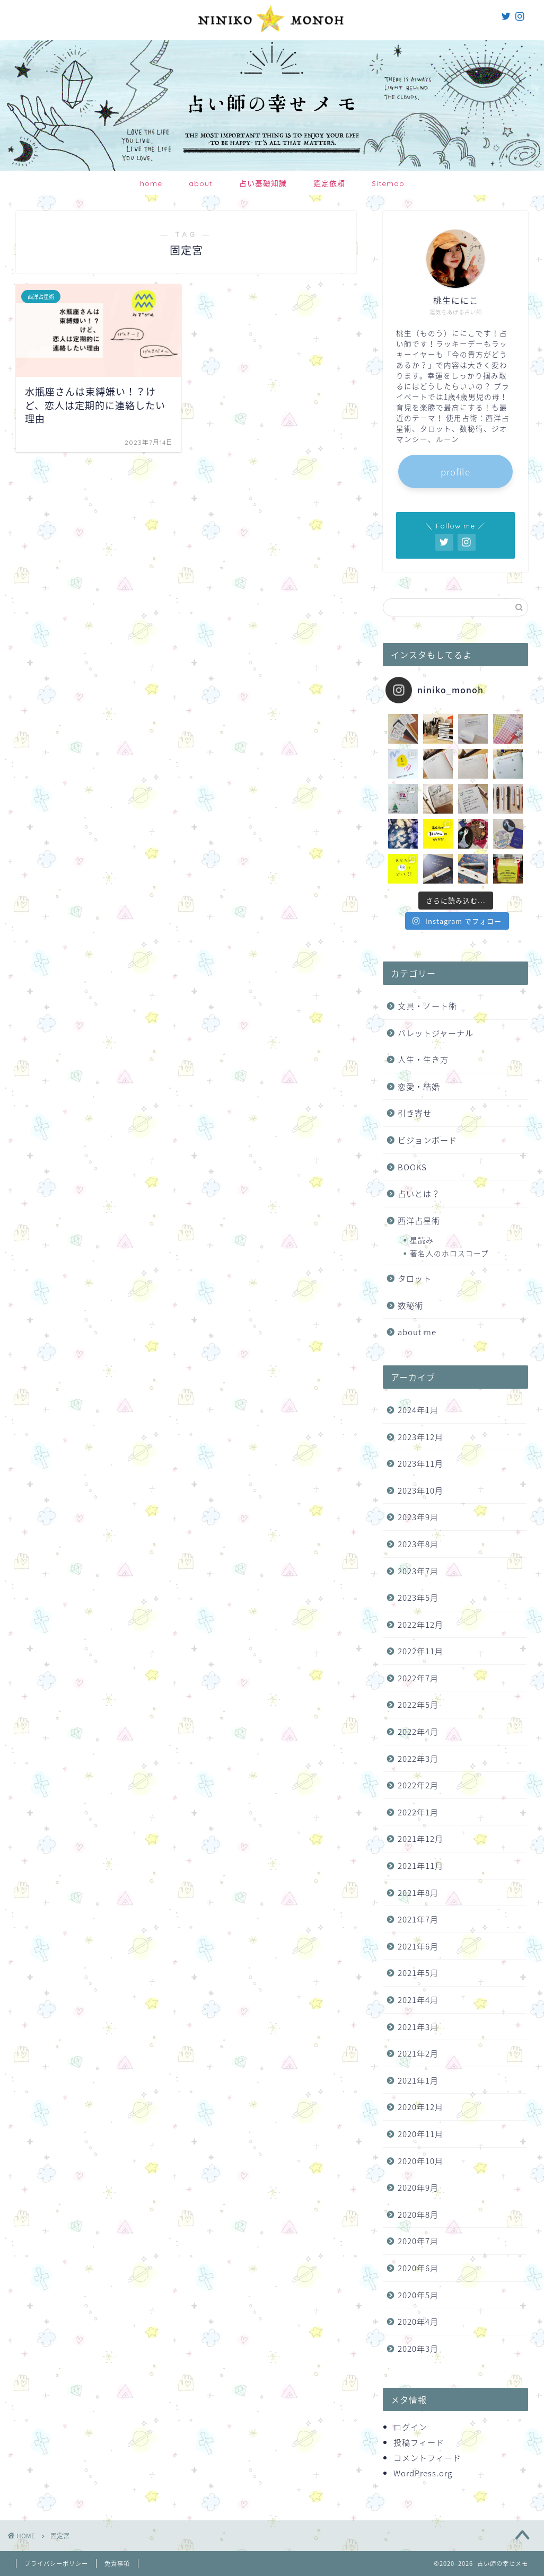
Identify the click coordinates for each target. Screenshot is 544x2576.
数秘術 (410, 1305)
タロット (415, 1278)
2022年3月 (418, 1758)
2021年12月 (420, 1838)
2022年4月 (418, 1731)
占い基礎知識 (263, 183)
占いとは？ (419, 1193)
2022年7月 (418, 1678)
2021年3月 (418, 2027)
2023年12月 (420, 1437)
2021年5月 (418, 1972)
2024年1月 (418, 1410)
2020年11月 (420, 2134)
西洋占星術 (419, 1220)
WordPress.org (422, 2473)
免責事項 (117, 2563)
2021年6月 (418, 1946)
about (201, 183)
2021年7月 (418, 1919)
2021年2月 (418, 2053)
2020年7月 (418, 2241)
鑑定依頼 (329, 183)
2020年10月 (420, 2161)
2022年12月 (420, 1624)
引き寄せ (415, 1113)
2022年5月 (418, 1704)
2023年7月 (418, 1571)
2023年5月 (418, 1597)
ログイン (410, 2427)
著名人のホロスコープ (449, 1253)
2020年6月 (418, 2268)
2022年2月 (418, 1785)
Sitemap (388, 183)
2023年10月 (420, 1490)
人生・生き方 (423, 1059)
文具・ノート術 (427, 1006)
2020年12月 (420, 2107)
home (151, 183)
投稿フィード (418, 2442)
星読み (422, 1239)
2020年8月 (418, 2214)
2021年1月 (418, 2080)
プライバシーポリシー (56, 2563)
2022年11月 (420, 1651)
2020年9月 (418, 2187)
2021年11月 (420, 1865)
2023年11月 (420, 1463)
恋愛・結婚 (419, 1086)
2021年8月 (418, 1892)
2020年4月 (418, 2321)
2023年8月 (418, 1544)
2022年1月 (418, 1812)
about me (417, 1332)
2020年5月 (418, 2295)
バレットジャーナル (435, 1033)
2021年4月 (418, 1999)
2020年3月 (418, 2348)
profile (455, 471)
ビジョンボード (427, 1140)
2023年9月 (418, 1517)
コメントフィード (427, 2457)
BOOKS (412, 1167)
